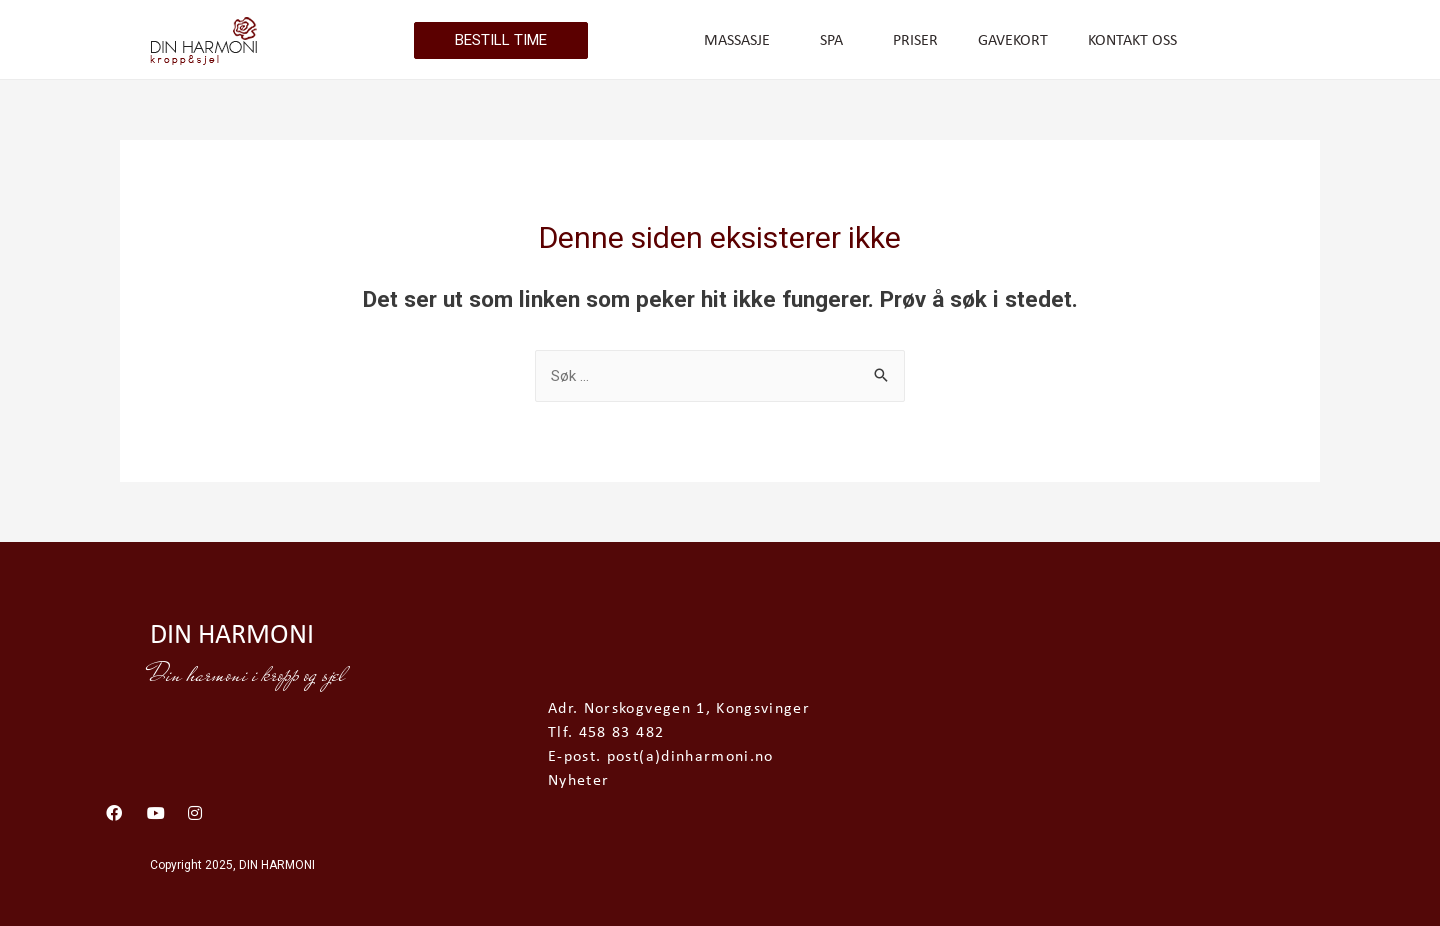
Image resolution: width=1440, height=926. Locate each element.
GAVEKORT (1013, 41)
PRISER (915, 41)
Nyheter (578, 781)
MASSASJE (742, 41)
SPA (836, 41)
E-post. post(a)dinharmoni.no (661, 757)
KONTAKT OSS (1132, 41)
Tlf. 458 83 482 (606, 733)
